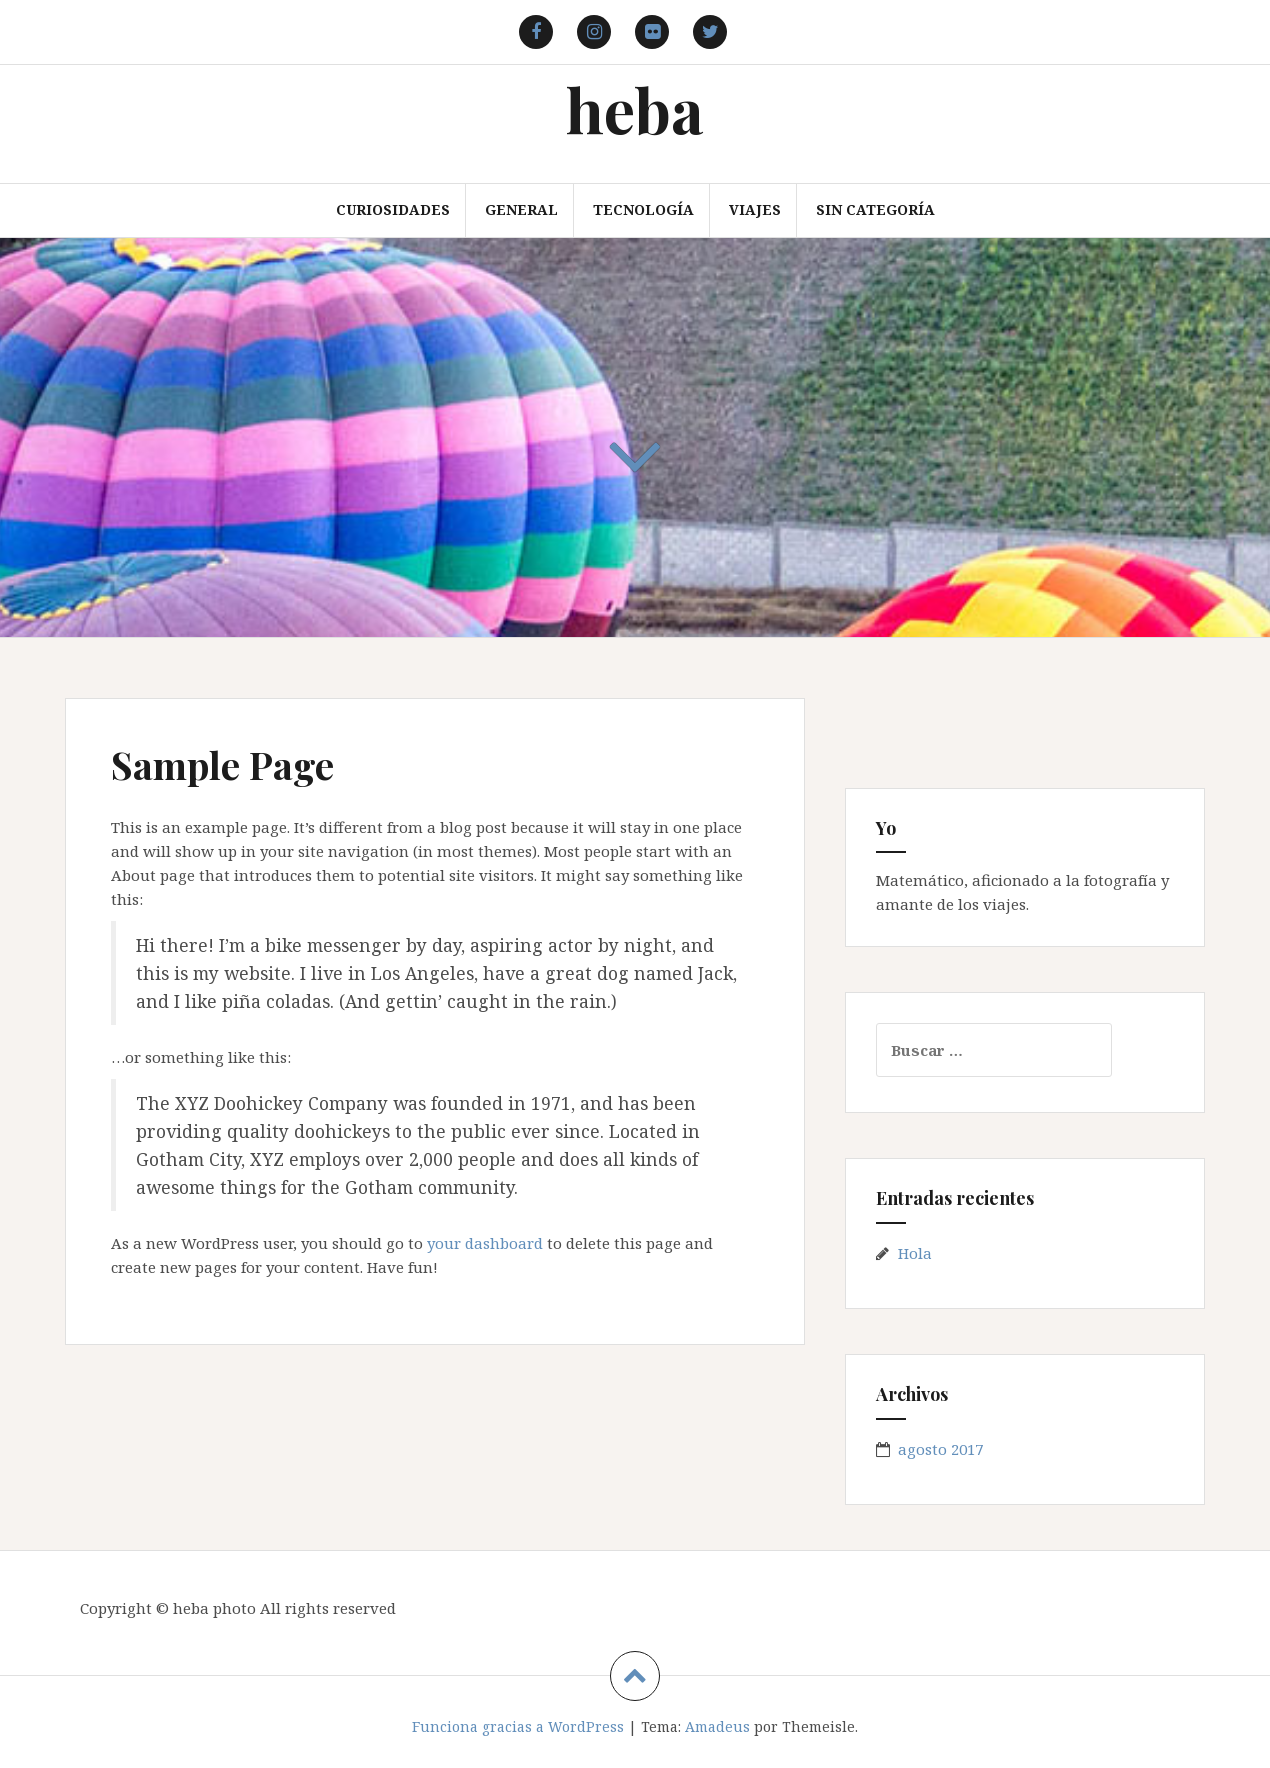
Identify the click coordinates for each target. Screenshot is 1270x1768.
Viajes (755, 209)
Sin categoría (875, 209)
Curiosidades (393, 209)
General (521, 209)
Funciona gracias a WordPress (518, 1726)
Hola (915, 1253)
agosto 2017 (940, 1449)
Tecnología (643, 209)
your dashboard (485, 1243)
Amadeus (717, 1726)
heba (635, 108)
